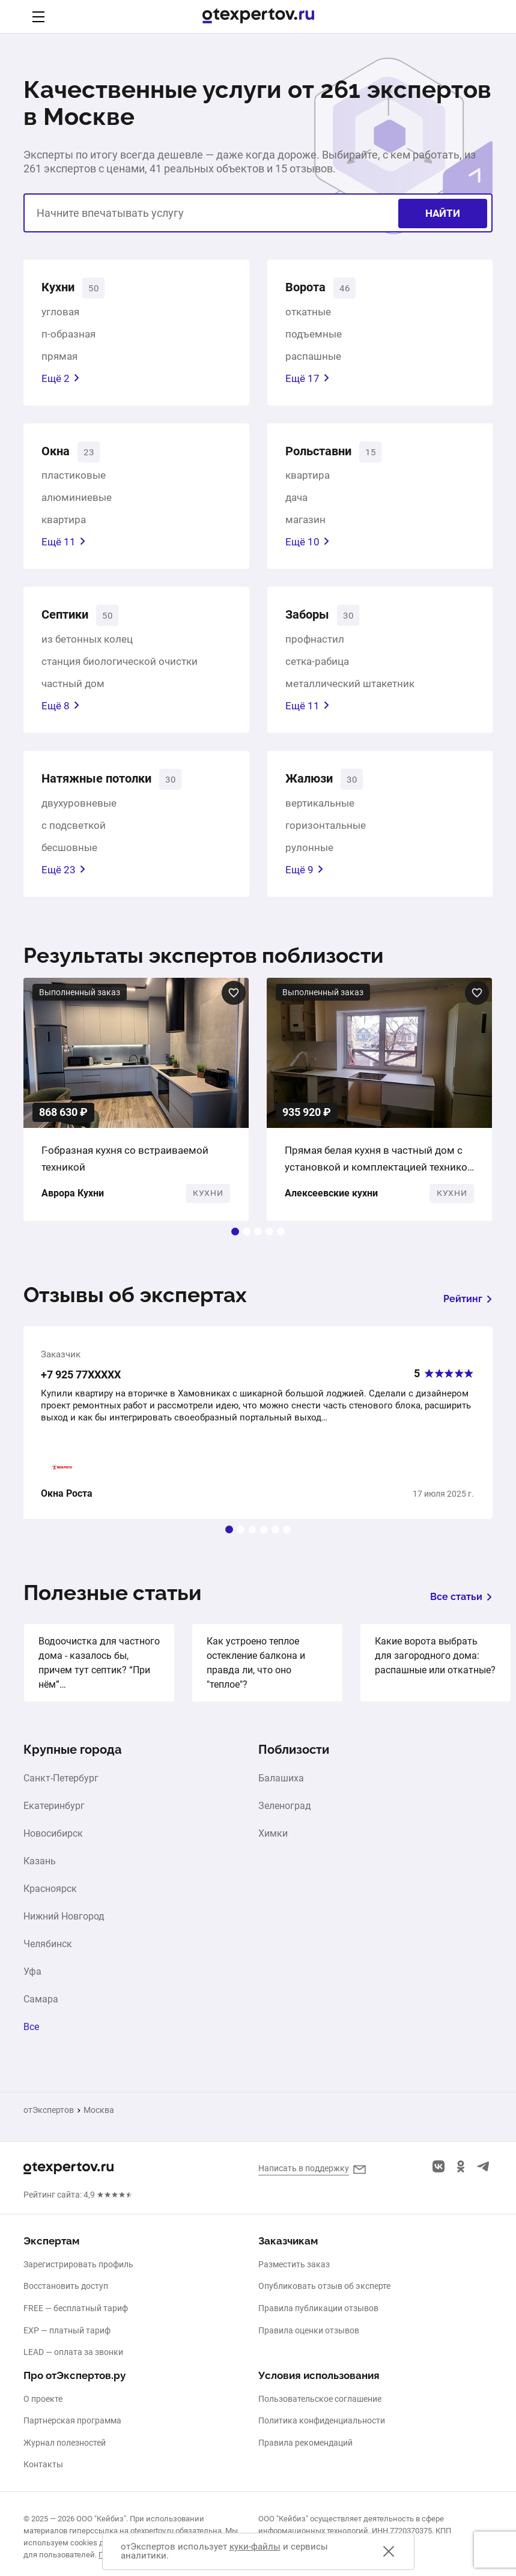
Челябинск (47, 1957)
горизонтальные (325, 838)
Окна (58, 455)
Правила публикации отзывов (318, 2308)
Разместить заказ (294, 2264)
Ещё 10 (307, 548)
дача (296, 504)
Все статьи (461, 1609)
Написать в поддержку (303, 2168)
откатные (308, 315)
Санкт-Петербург (61, 1791)
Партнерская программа (72, 2420)
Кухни (61, 288)
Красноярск (50, 1901)
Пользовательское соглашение (319, 2399)
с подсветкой (73, 838)
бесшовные (69, 860)
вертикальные (319, 816)
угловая (60, 315)
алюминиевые (76, 504)
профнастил (314, 649)
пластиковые (73, 482)
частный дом (73, 693)
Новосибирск (53, 1846)
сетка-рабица (317, 671)
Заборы (312, 622)
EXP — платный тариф (67, 2330)
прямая (59, 359)
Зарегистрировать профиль (78, 2264)
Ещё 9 (304, 882)
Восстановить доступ (65, 2286)
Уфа (32, 1984)
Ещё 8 (60, 715)
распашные (313, 359)
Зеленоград (284, 1818)
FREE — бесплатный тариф (75, 2308)
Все (31, 2039)
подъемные (313, 337)
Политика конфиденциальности (321, 2420)
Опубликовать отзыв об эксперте (324, 2286)
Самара (40, 2012)
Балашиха (281, 1791)
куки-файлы (255, 2546)
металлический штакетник (349, 693)
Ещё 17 (307, 381)
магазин (305, 526)
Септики (70, 622)
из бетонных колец (87, 649)
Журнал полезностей (64, 2442)
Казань (39, 1874)
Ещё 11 (63, 548)
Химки (273, 1846)
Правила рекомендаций (305, 2442)
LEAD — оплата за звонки (73, 2352)
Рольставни (326, 455)
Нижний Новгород (64, 1929)
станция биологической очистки (119, 671)
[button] (235, 1244)
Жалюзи (314, 789)
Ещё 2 (60, 381)
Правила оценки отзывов (308, 2330)
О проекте (42, 2399)
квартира (63, 526)
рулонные (309, 860)
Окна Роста (67, 1506)
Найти (442, 213)
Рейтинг (468, 1311)
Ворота (310, 288)
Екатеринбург (54, 1818)
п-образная (68, 337)
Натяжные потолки (109, 789)
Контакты (43, 2464)
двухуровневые (79, 816)
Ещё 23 (63, 882)
